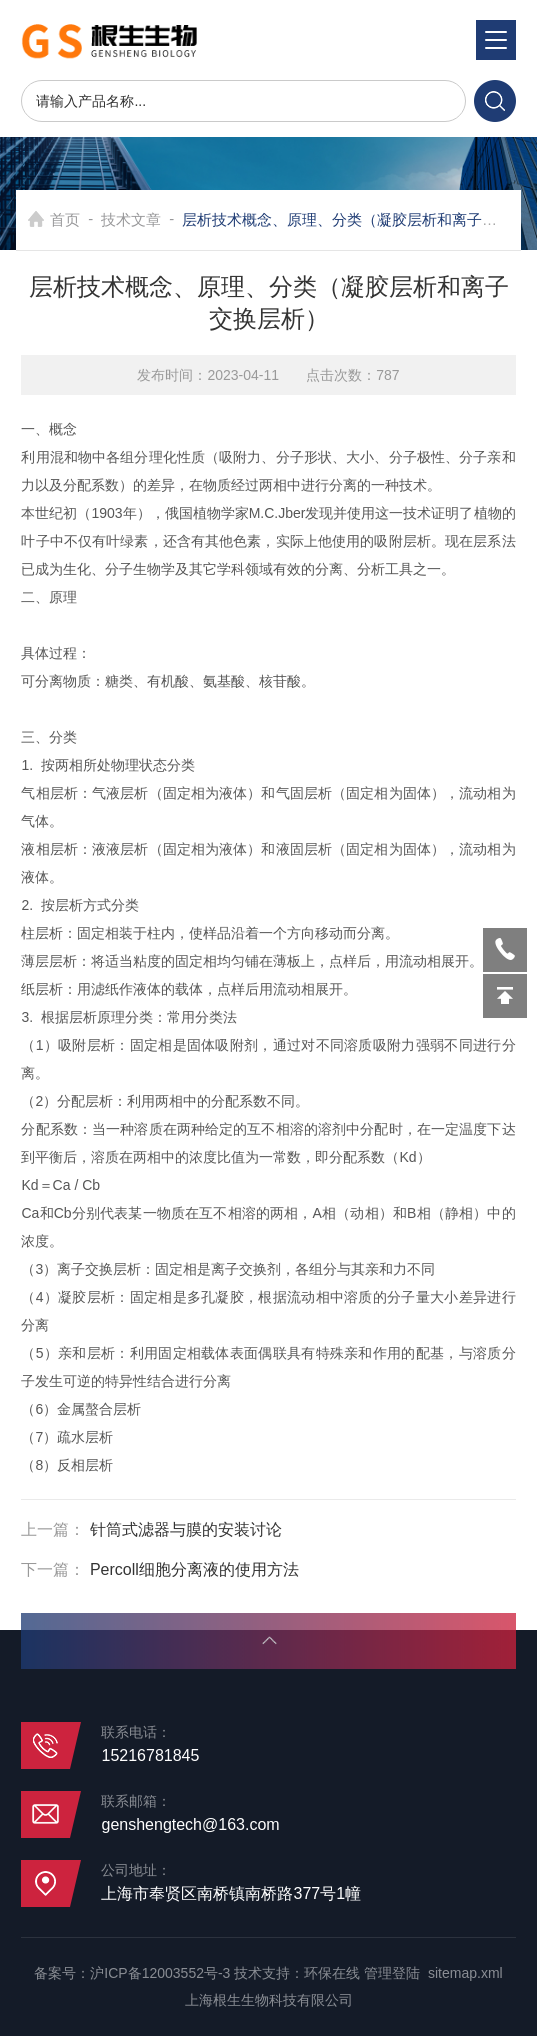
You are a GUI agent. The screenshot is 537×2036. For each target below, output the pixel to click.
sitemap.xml (465, 1973)
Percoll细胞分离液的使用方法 (194, 1569)
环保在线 (332, 1973)
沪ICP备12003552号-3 (160, 1973)
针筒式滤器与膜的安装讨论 (186, 1529)
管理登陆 (392, 1973)
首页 (65, 219)
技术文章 (131, 219)
